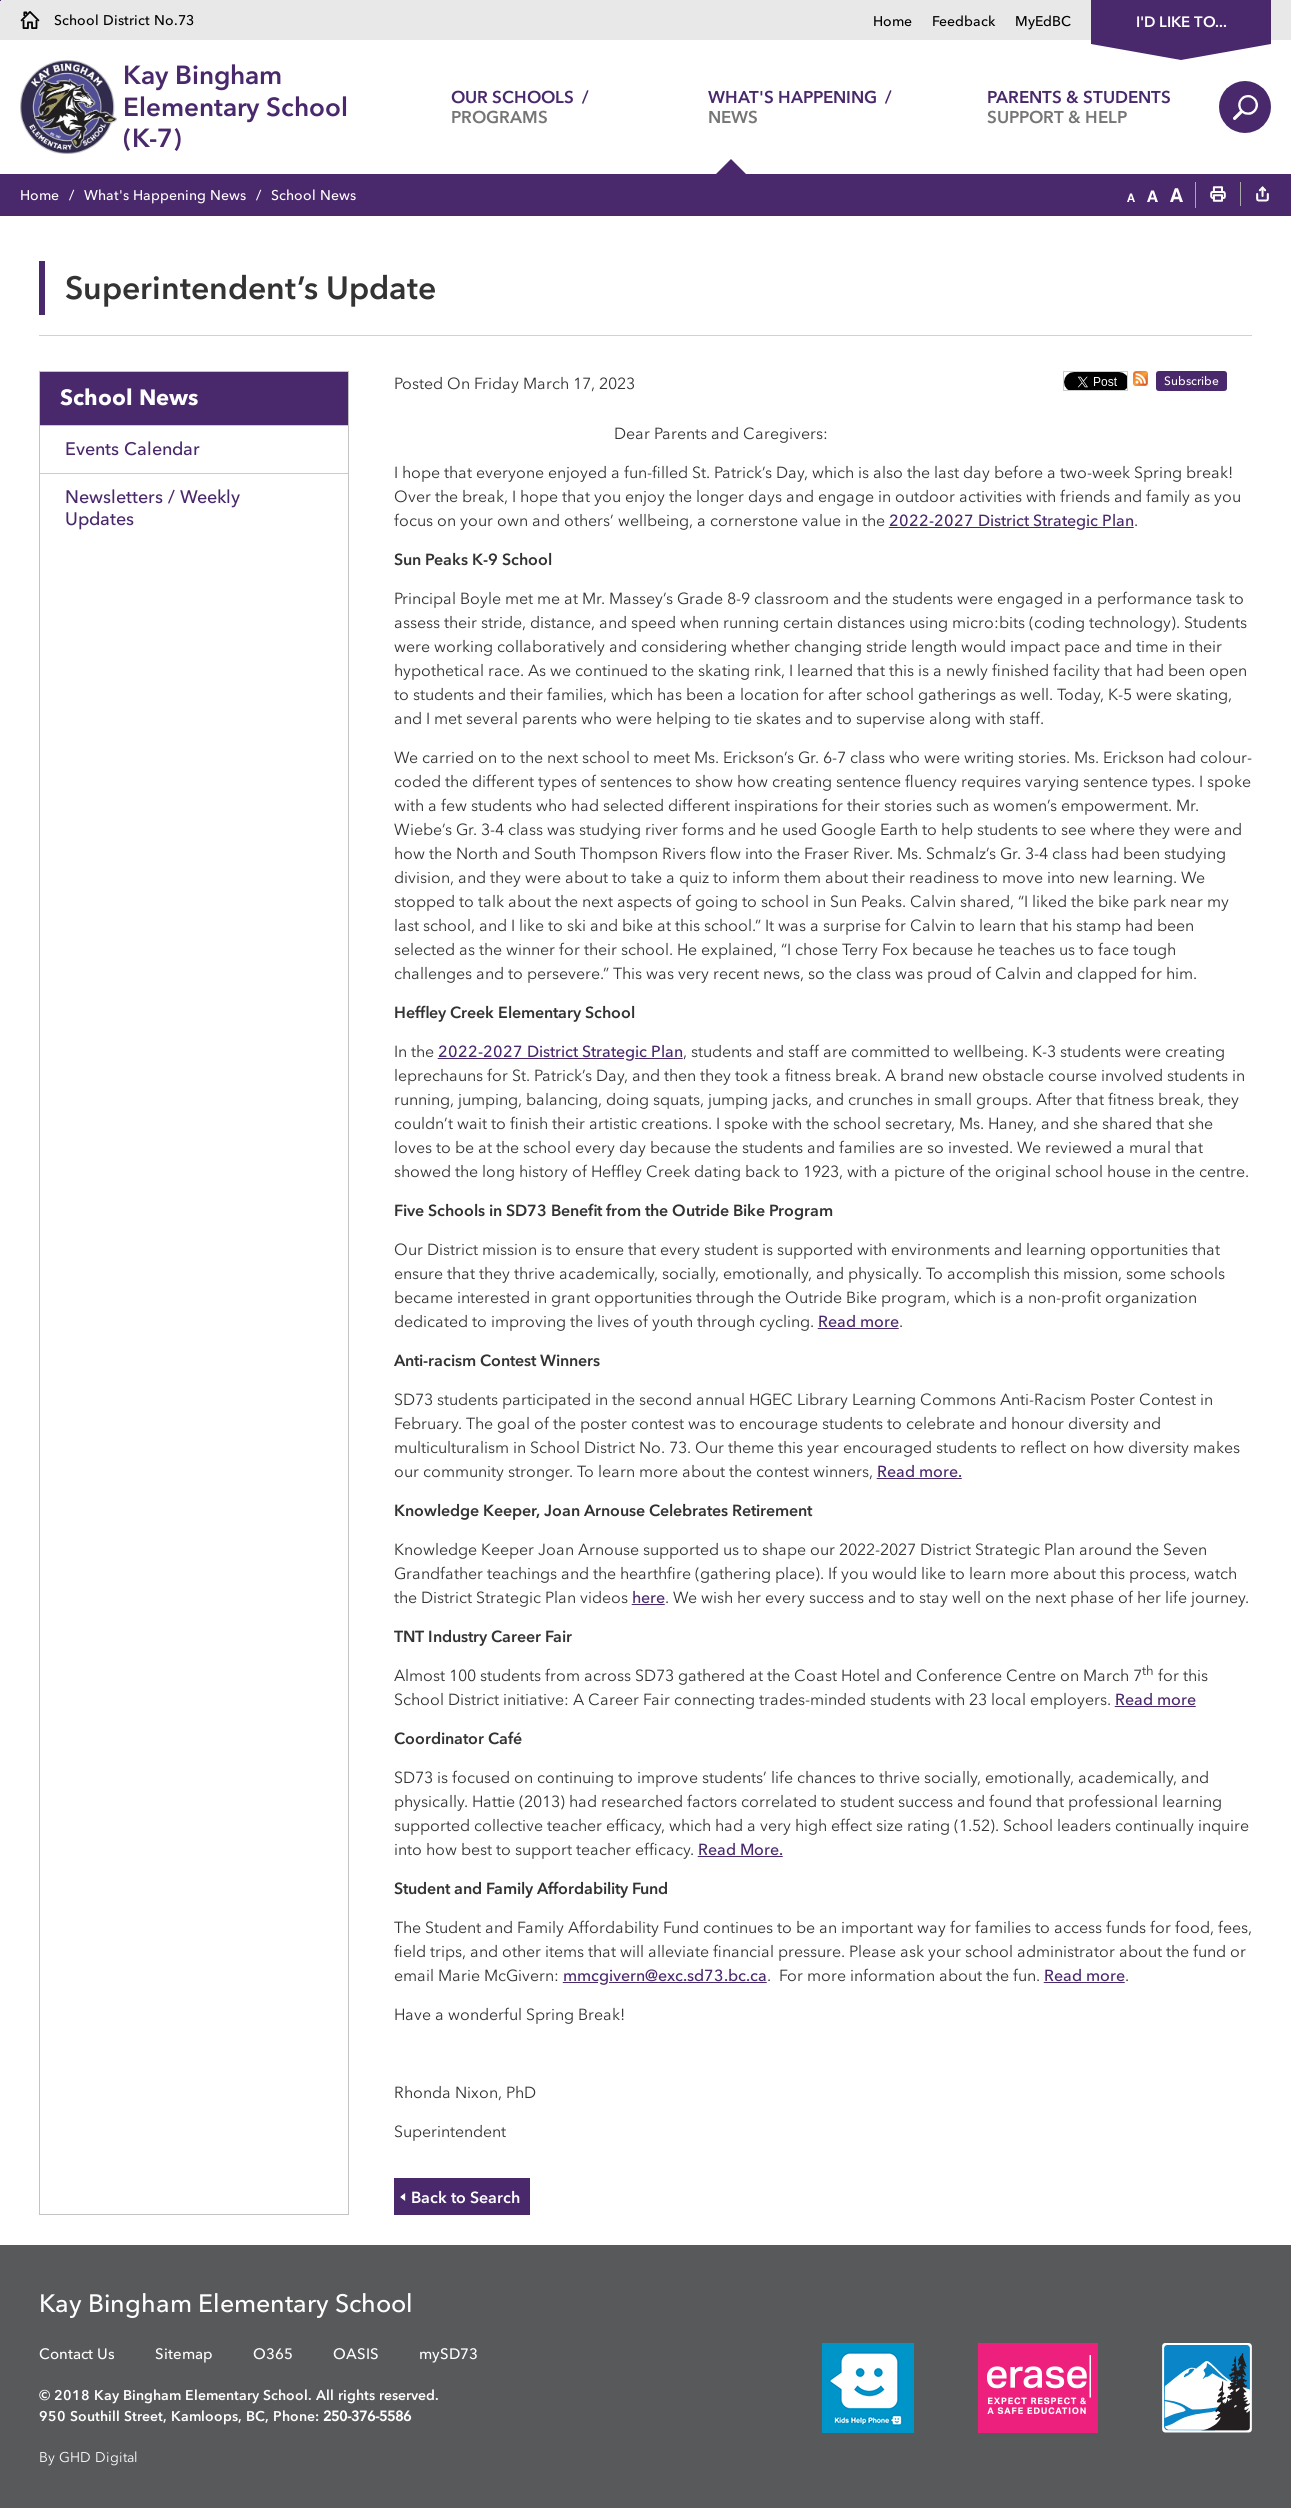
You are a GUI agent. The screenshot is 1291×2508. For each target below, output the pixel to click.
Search (1245, 107)
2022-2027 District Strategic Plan (1011, 520)
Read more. (919, 1471)
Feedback (963, 21)
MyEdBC (1043, 21)
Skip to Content (0, 0)
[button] (1131, 196)
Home (892, 21)
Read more (858, 1321)
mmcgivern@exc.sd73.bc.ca (665, 1975)
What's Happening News (165, 195)
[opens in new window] (838, 2387)
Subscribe (1191, 381)
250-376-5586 (367, 2416)
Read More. (740, 1849)
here (648, 1597)
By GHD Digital (88, 2457)
